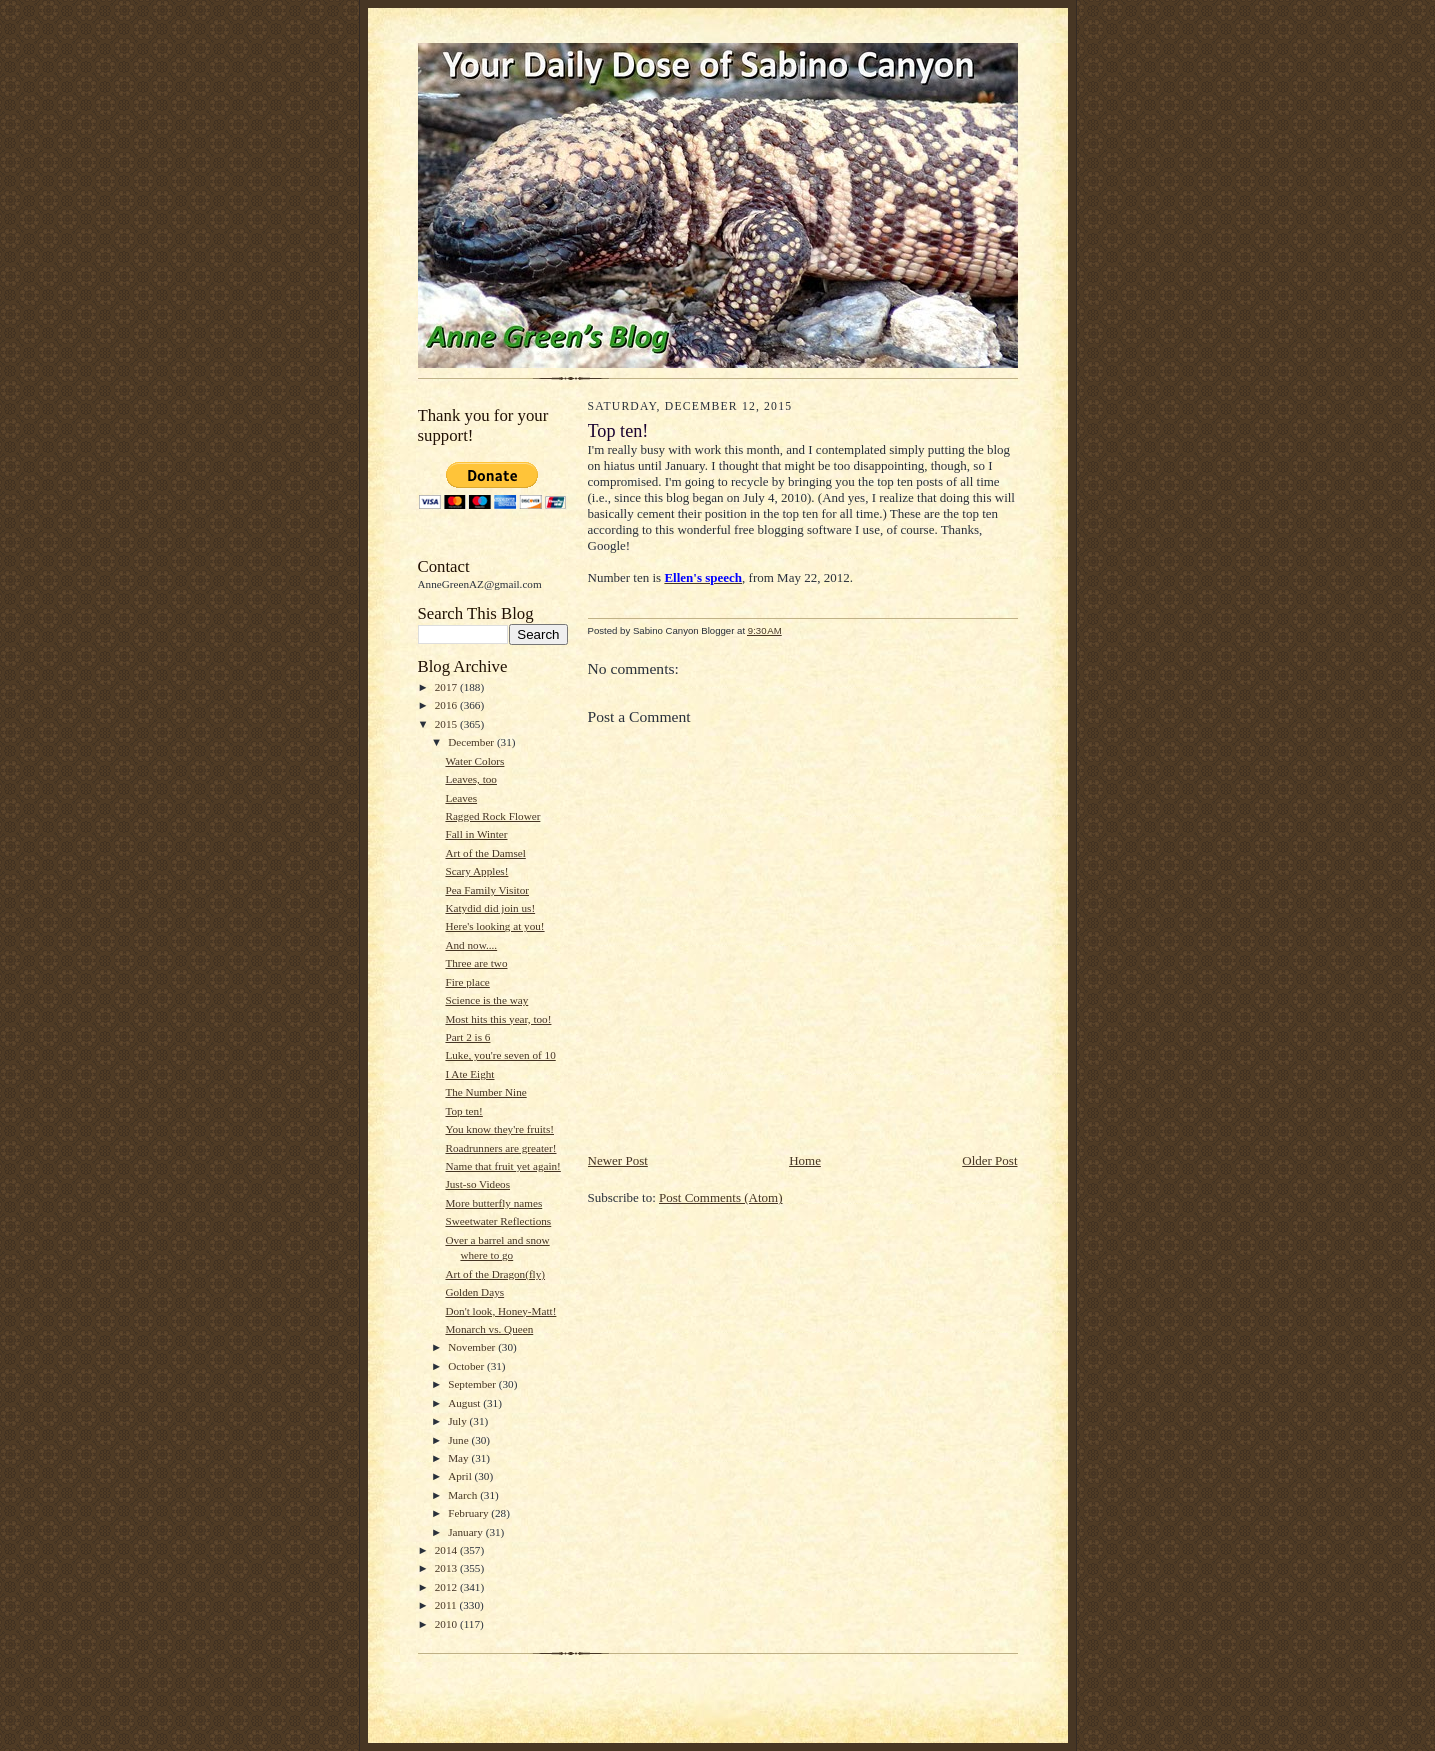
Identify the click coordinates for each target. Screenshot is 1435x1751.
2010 (447, 1624)
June (459, 1440)
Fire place (467, 982)
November (473, 1347)
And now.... (471, 945)
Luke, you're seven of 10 (500, 1055)
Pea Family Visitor (487, 890)
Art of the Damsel (485, 853)
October (467, 1366)
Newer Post (618, 1160)
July (458, 1421)
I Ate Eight (469, 1074)
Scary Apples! (476, 871)
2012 (447, 1587)
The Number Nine (485, 1092)
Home (805, 1160)
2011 (447, 1605)
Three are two (476, 963)
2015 (447, 724)
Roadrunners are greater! (500, 1148)
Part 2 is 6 (467, 1037)
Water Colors (474, 761)
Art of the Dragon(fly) (495, 1274)
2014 (447, 1550)
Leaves (461, 798)
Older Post (989, 1160)
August (465, 1403)
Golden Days (474, 1292)
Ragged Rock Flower (492, 816)
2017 (447, 687)
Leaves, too (471, 779)
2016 (447, 705)
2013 (447, 1568)
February (469, 1513)
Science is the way (486, 1000)
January (467, 1532)
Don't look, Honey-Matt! (500, 1311)
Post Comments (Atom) (721, 1197)
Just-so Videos (477, 1184)
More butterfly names (493, 1203)
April (461, 1476)
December (472, 742)
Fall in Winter (476, 834)
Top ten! (463, 1111)
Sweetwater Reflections (498, 1221)
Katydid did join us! (490, 908)
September (473, 1384)
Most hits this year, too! (498, 1019)
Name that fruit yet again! (502, 1166)
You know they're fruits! (499, 1129)
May (459, 1458)
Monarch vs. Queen (489, 1329)
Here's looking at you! (494, 926)
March (464, 1495)
